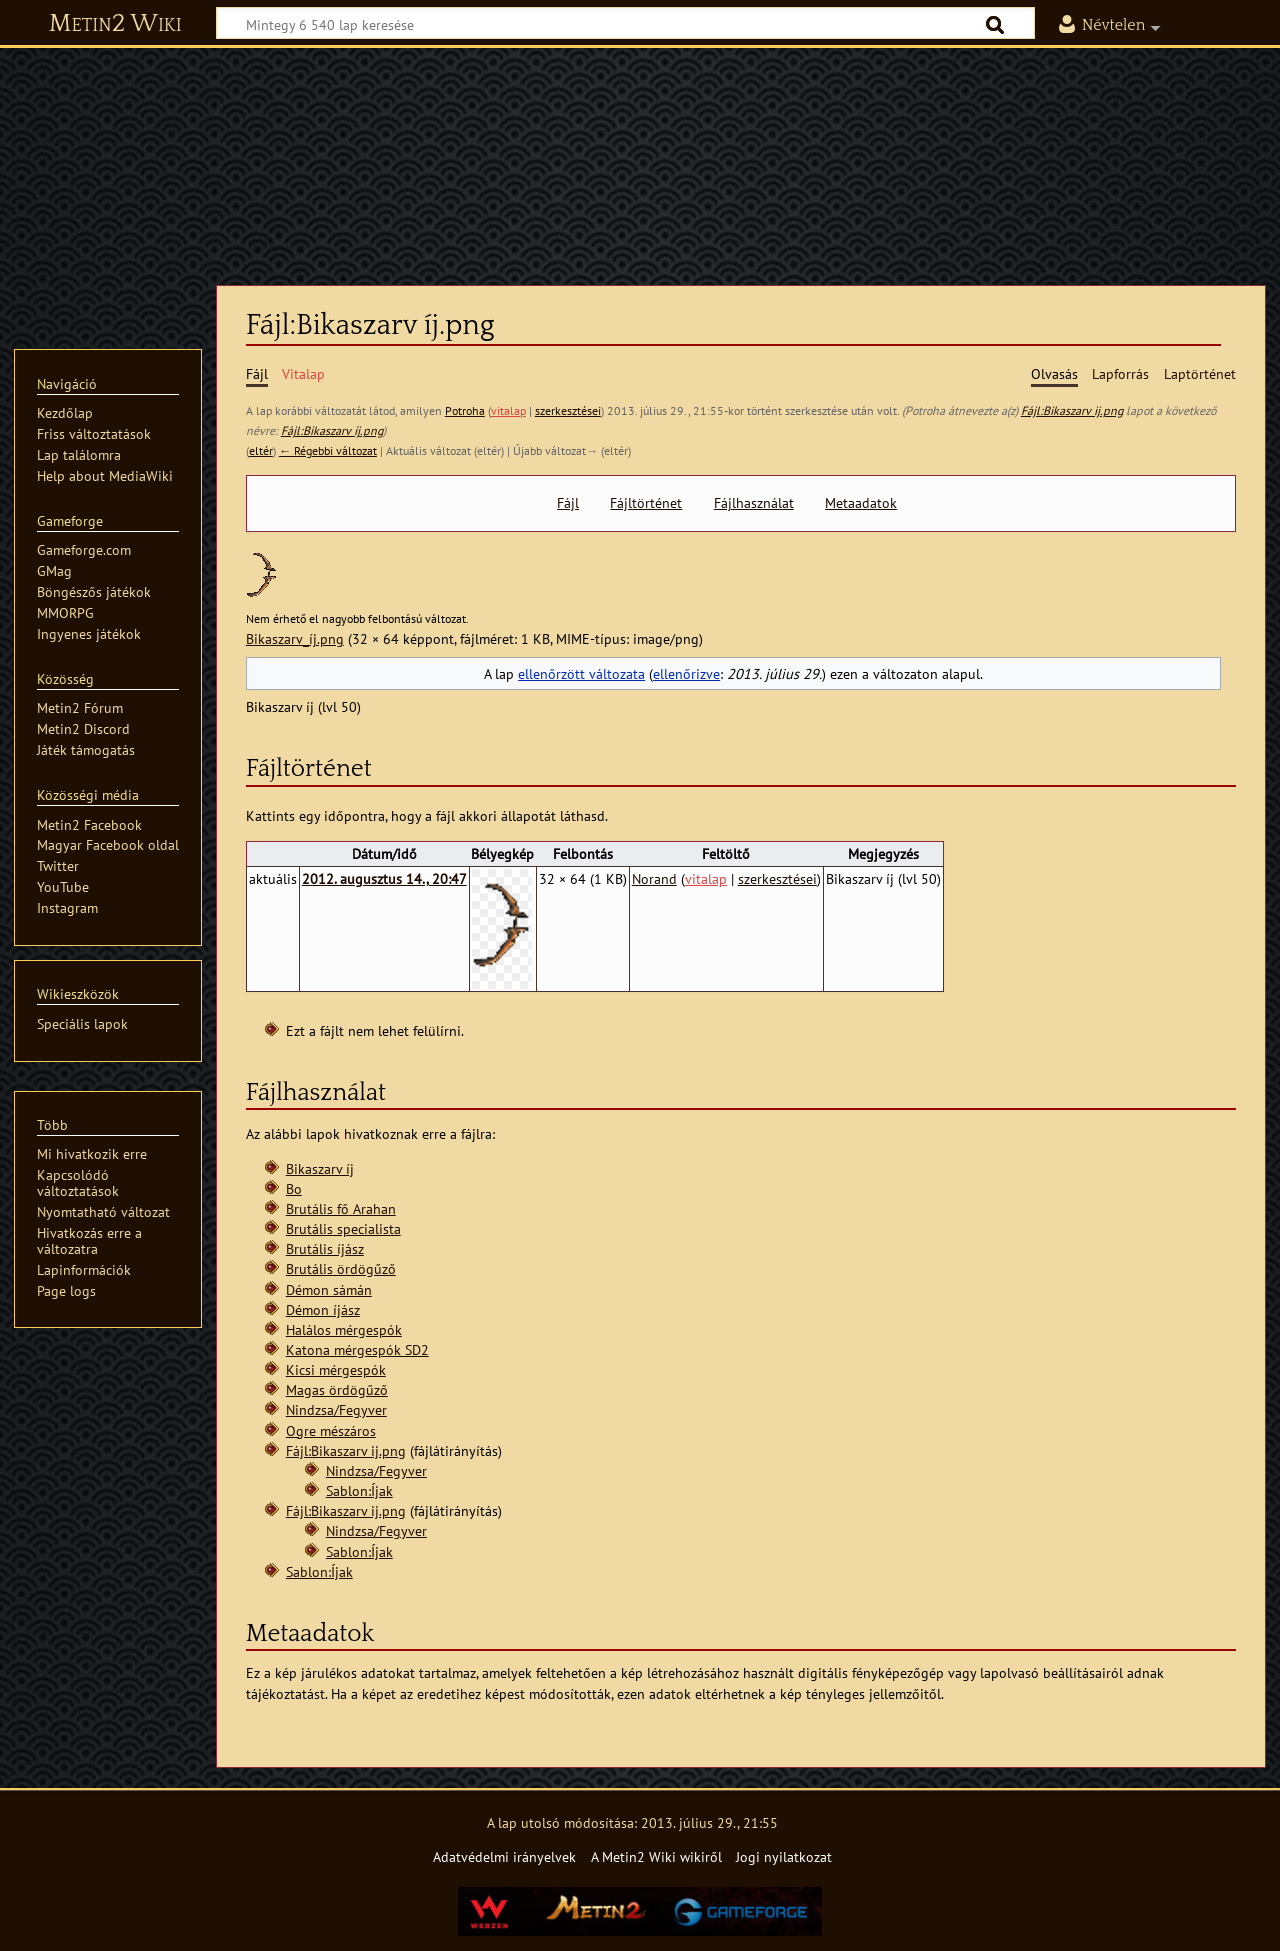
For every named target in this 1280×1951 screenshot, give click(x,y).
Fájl (568, 503)
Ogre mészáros (331, 1430)
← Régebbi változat (328, 450)
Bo (294, 1188)
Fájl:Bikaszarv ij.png (1072, 410)
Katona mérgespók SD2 (357, 1349)
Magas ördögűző (337, 1389)
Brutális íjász (325, 1248)
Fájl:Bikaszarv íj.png (332, 430)
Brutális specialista (343, 1228)
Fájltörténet (646, 503)
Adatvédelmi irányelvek (504, 1856)
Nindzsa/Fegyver (336, 1409)
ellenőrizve (686, 673)
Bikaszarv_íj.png (295, 638)
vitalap (508, 410)
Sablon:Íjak (359, 1490)
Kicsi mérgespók (336, 1369)
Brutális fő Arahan (341, 1208)
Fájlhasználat (754, 503)
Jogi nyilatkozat (784, 1856)
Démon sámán (329, 1289)
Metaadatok (861, 503)
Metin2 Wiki (115, 24)
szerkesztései (568, 410)
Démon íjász (323, 1309)
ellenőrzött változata (581, 673)
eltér (261, 450)
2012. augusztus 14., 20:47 (384, 878)
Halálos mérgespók (344, 1329)
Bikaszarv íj (320, 1168)
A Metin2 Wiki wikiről (656, 1856)
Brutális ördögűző (341, 1268)
